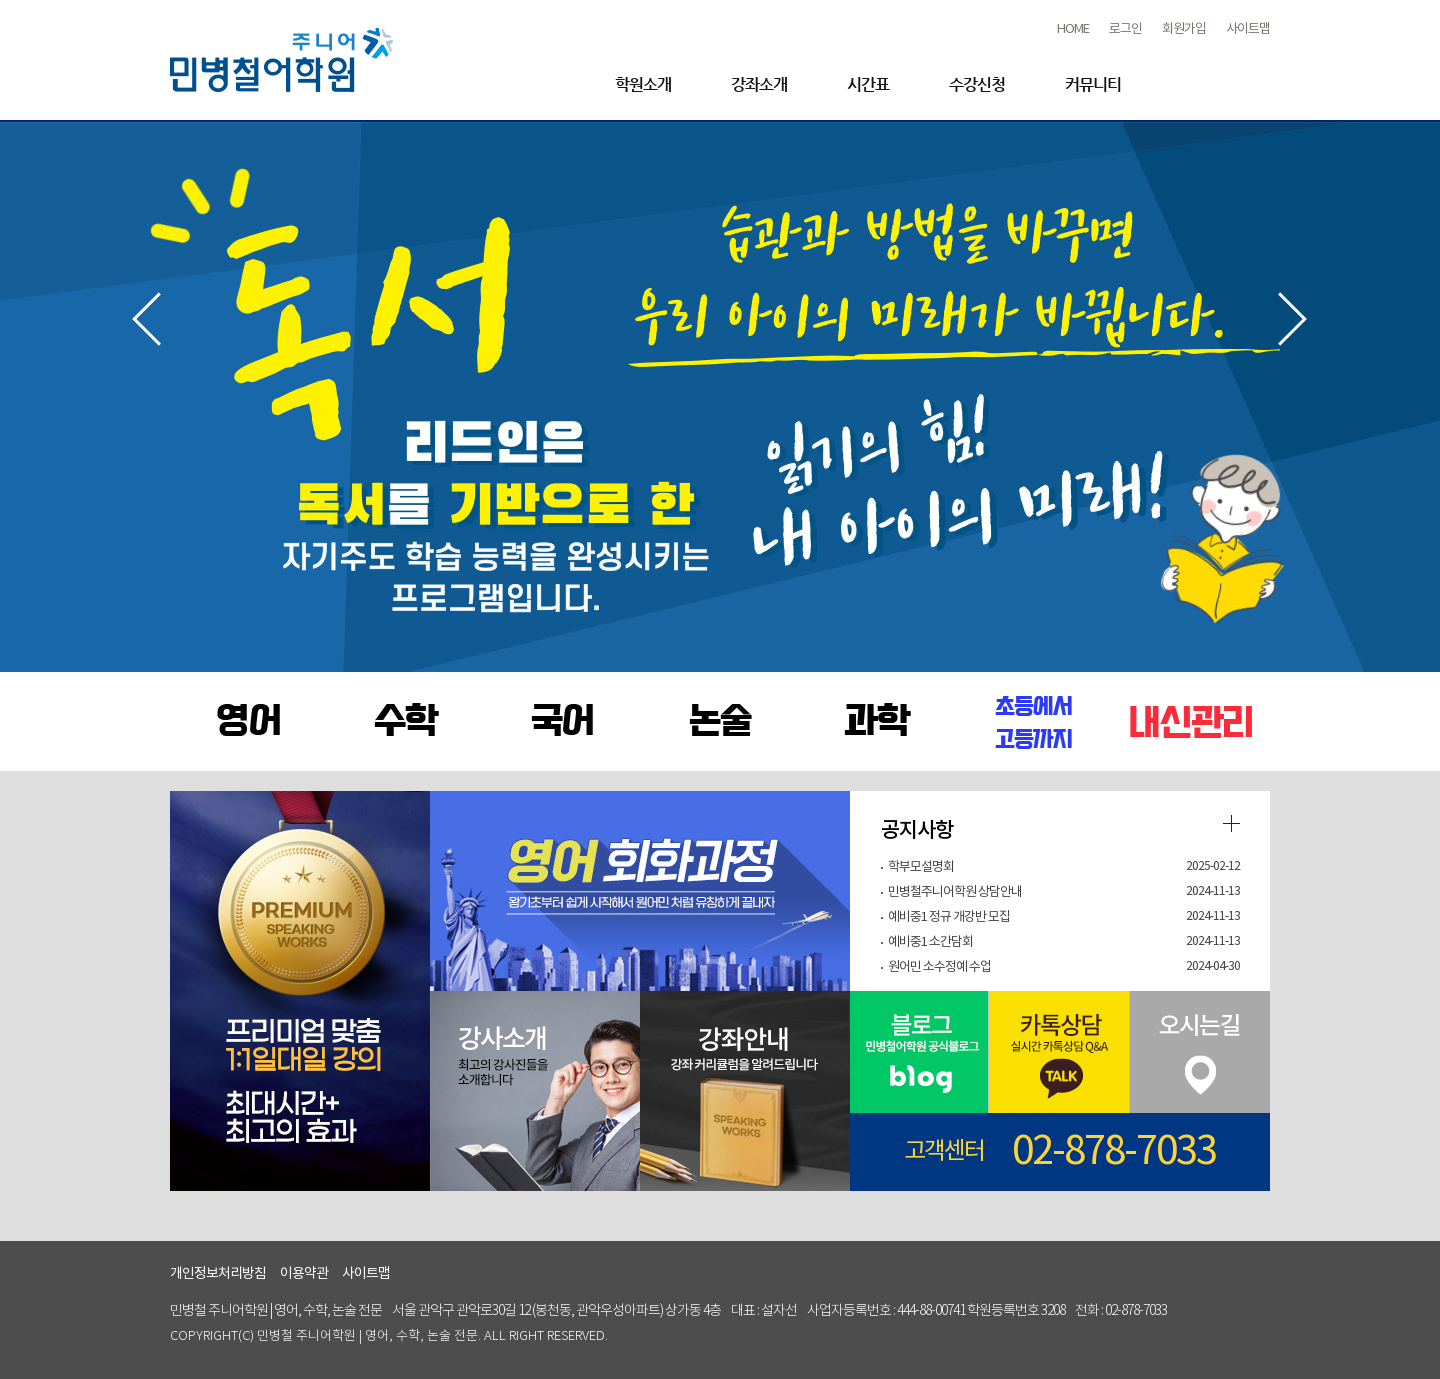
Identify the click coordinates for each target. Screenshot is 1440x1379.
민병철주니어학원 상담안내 (955, 892)
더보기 (1231, 823)
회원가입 (1184, 29)
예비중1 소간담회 (930, 942)
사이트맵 (1248, 29)
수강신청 (977, 84)
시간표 (868, 84)
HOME (1073, 29)
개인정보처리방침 (218, 1274)
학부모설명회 (921, 867)
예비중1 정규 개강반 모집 (949, 917)
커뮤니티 (1093, 84)
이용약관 (304, 1274)
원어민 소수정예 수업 (939, 967)
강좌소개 (759, 84)
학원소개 (643, 84)
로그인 (1125, 29)
